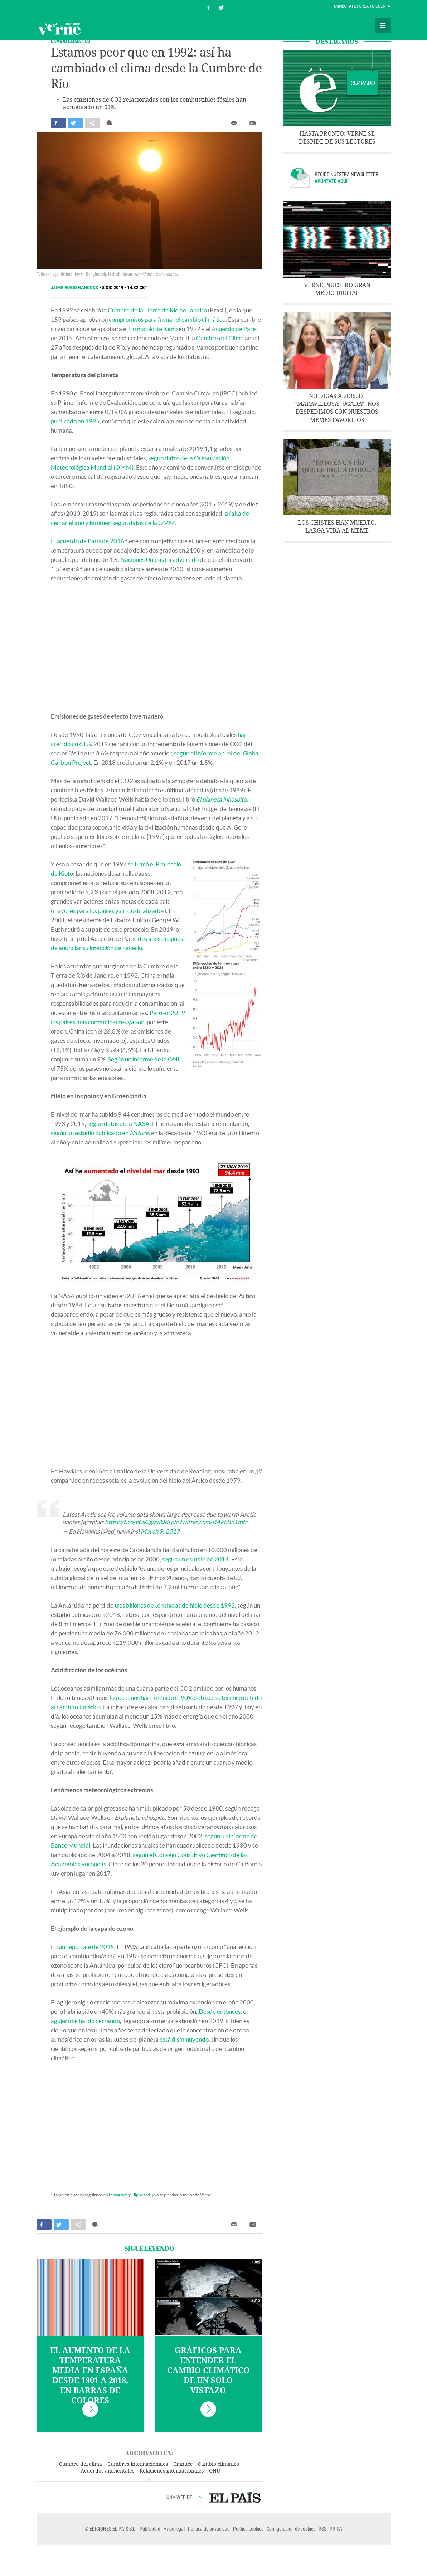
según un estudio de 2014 (195, 1559)
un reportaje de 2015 (86, 1946)
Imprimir (233, 123)
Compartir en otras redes (92, 123)
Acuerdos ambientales (107, 2471)
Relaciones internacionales (172, 2471)
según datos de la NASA (118, 1123)
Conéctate (345, 6)
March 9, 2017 (160, 1531)
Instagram (118, 2194)
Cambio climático (218, 2464)
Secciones (383, 25)
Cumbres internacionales (137, 2464)
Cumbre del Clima (220, 338)
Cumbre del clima (80, 2464)
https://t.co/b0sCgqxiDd (136, 1521)
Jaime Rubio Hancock (75, 287)
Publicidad (150, 2528)
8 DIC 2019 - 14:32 (124, 287)
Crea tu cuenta (374, 6)
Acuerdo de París (234, 328)
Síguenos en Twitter (221, 7)
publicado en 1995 (75, 421)
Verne (59, 29)
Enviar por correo (252, 123)
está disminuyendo (184, 2039)
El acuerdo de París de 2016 (87, 541)
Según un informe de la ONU (145, 1059)
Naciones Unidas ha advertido (159, 559)
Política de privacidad (209, 2528)
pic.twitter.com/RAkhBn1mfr (209, 1521)
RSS (322, 2528)
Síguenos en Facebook (209, 7)
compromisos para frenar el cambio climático (167, 319)
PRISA (336, 2528)
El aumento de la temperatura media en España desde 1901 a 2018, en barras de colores (90, 2375)
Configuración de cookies (291, 2528)
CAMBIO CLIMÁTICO (70, 41)
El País (58, 6)
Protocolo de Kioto (153, 328)
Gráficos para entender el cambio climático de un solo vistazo (208, 2370)
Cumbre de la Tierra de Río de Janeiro (157, 310)
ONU (214, 2471)
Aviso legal (174, 2528)
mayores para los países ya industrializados (108, 910)
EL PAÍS (235, 2497)
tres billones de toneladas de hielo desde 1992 (175, 1605)
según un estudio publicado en (100, 1132)
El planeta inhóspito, (222, 799)
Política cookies (248, 2528)
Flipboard (140, 2194)
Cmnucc (183, 2464)
